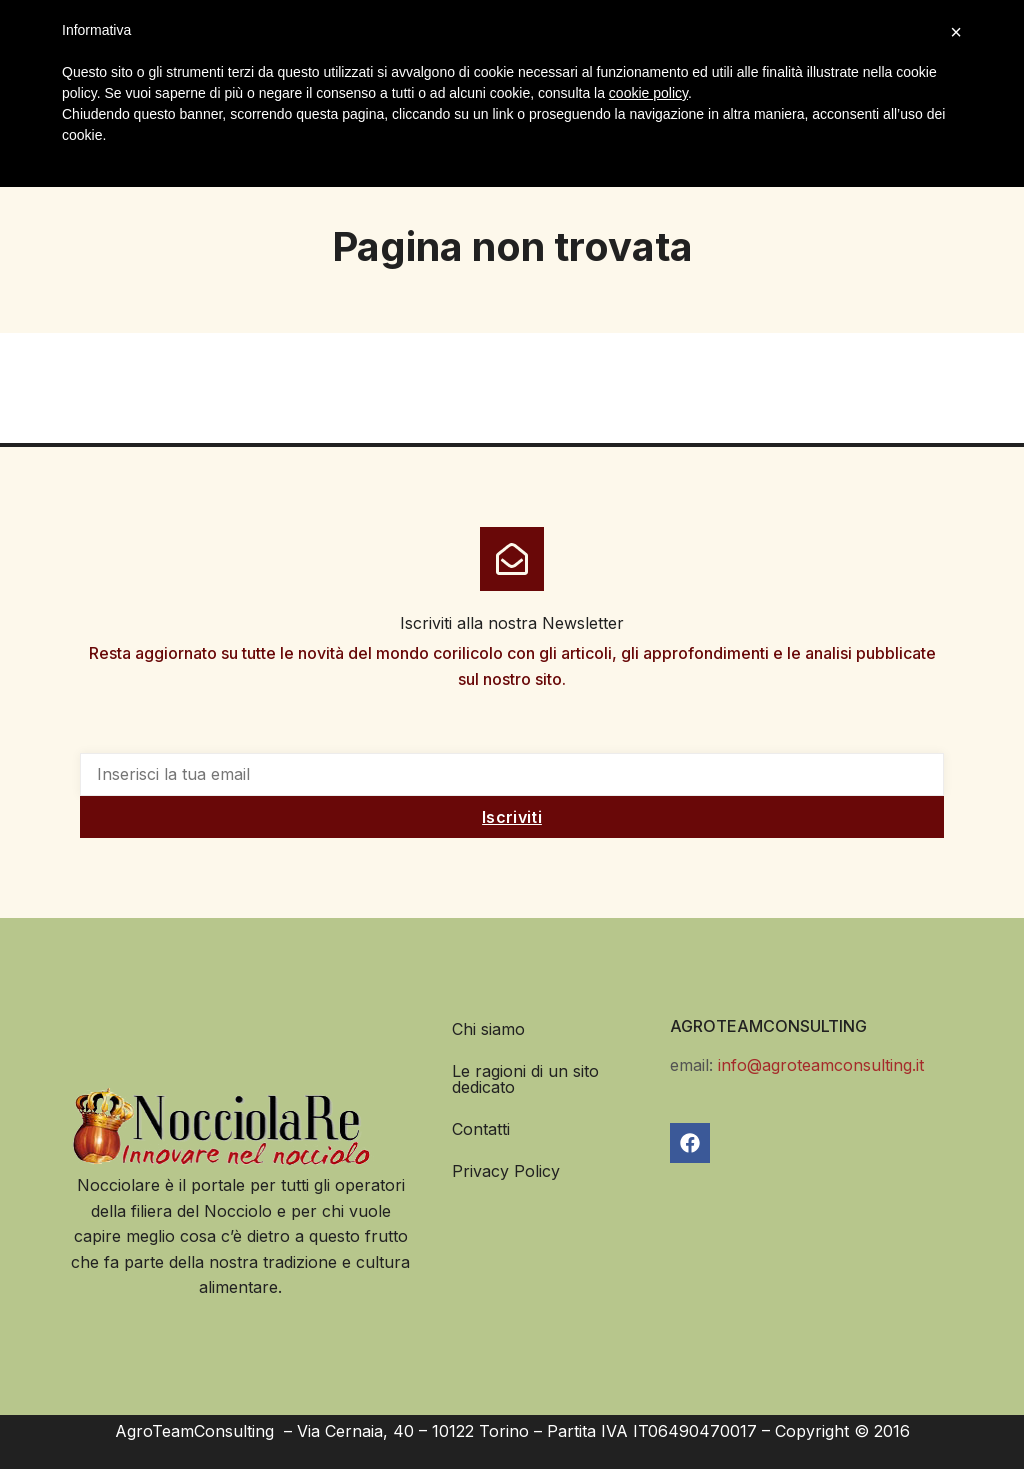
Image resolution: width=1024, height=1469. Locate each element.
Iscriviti (512, 817)
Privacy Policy (506, 1171)
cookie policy (648, 93)
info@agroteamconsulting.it (821, 1065)
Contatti (481, 1129)
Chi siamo (488, 1029)
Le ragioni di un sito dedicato (525, 1079)
